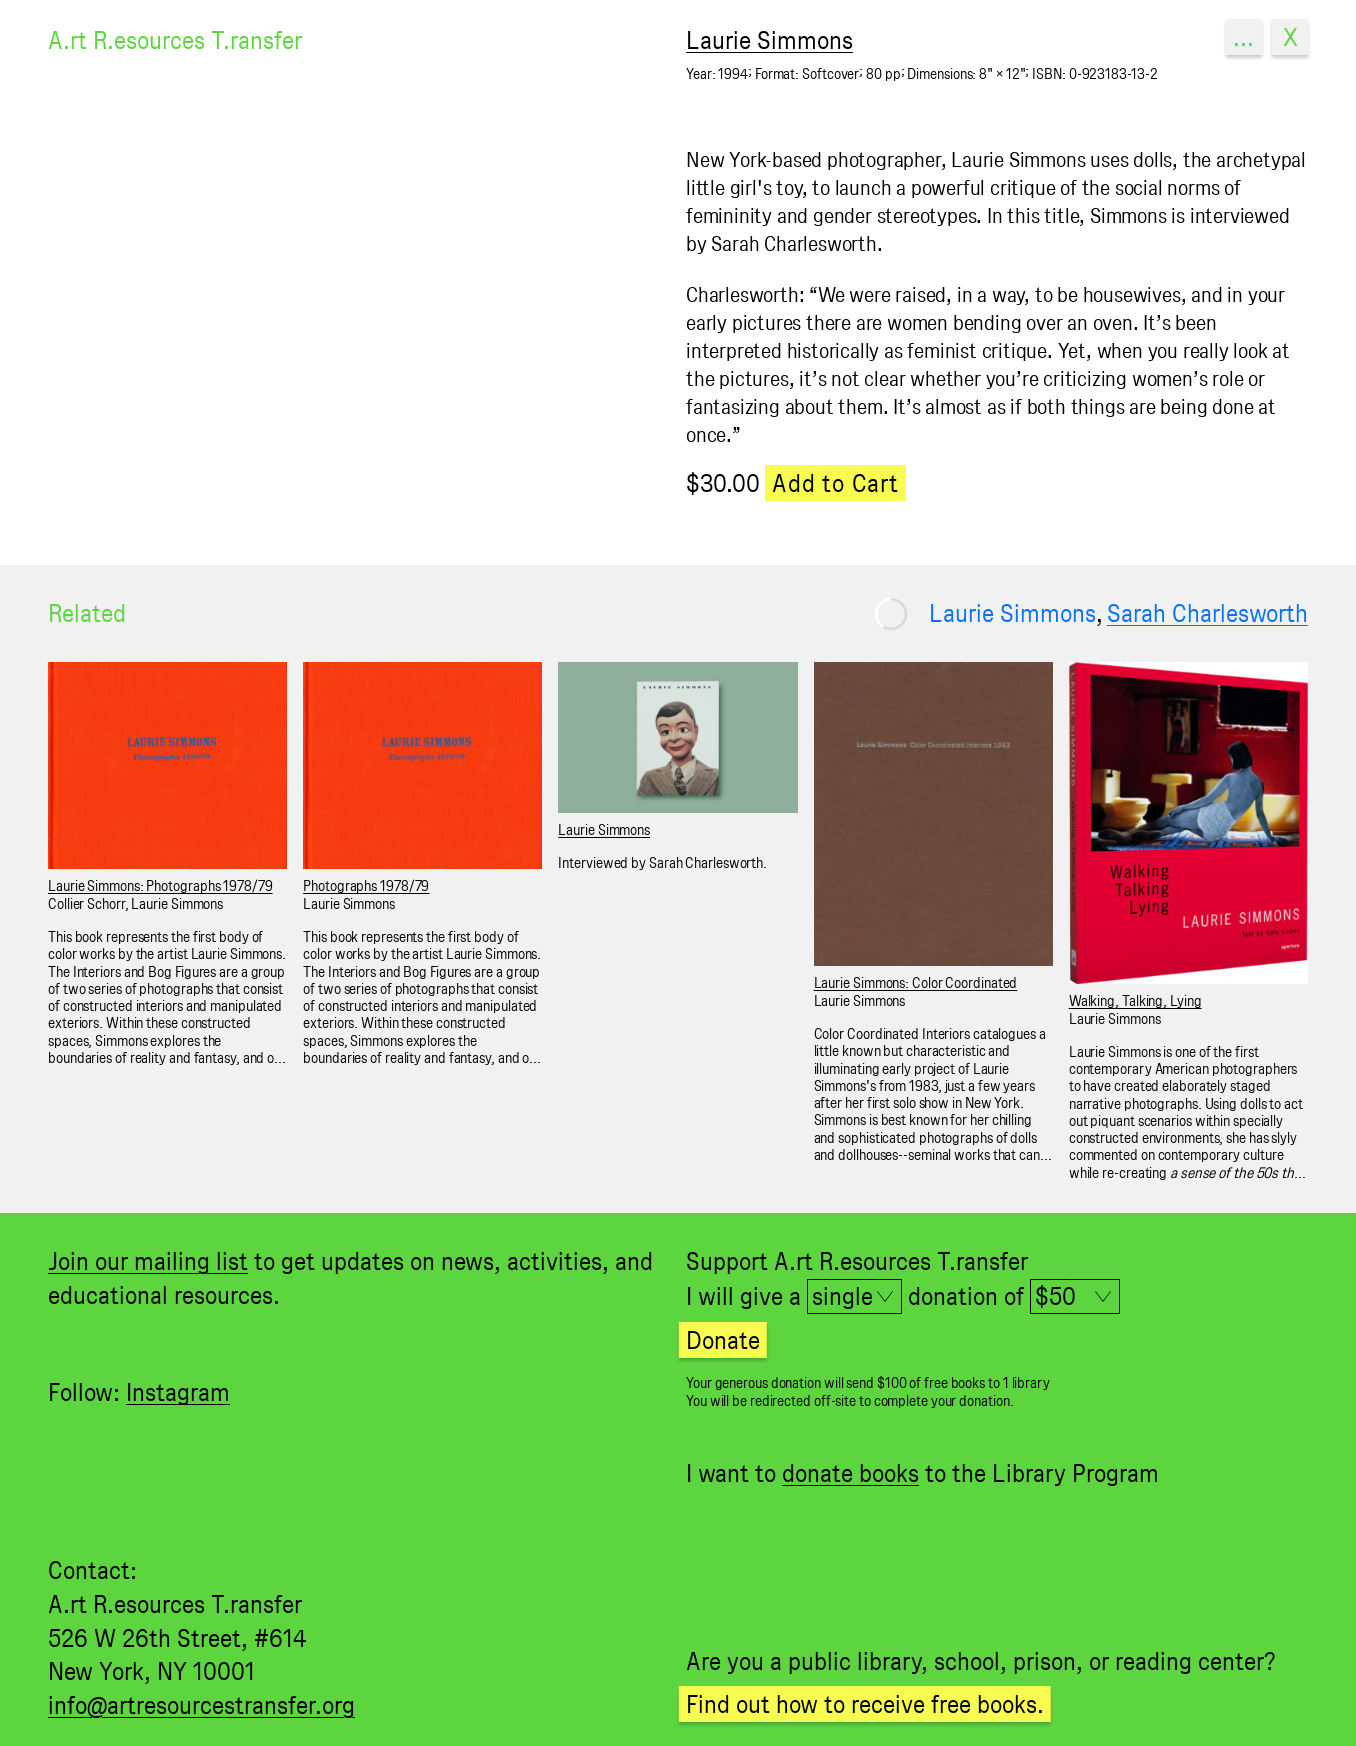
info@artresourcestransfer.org (201, 1705)
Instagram (178, 1392)
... (1243, 37)
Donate (723, 1340)
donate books (850, 1473)
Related (87, 613)
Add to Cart (835, 483)
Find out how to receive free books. (865, 1704)
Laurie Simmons (1012, 613)
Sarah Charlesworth (1207, 613)
